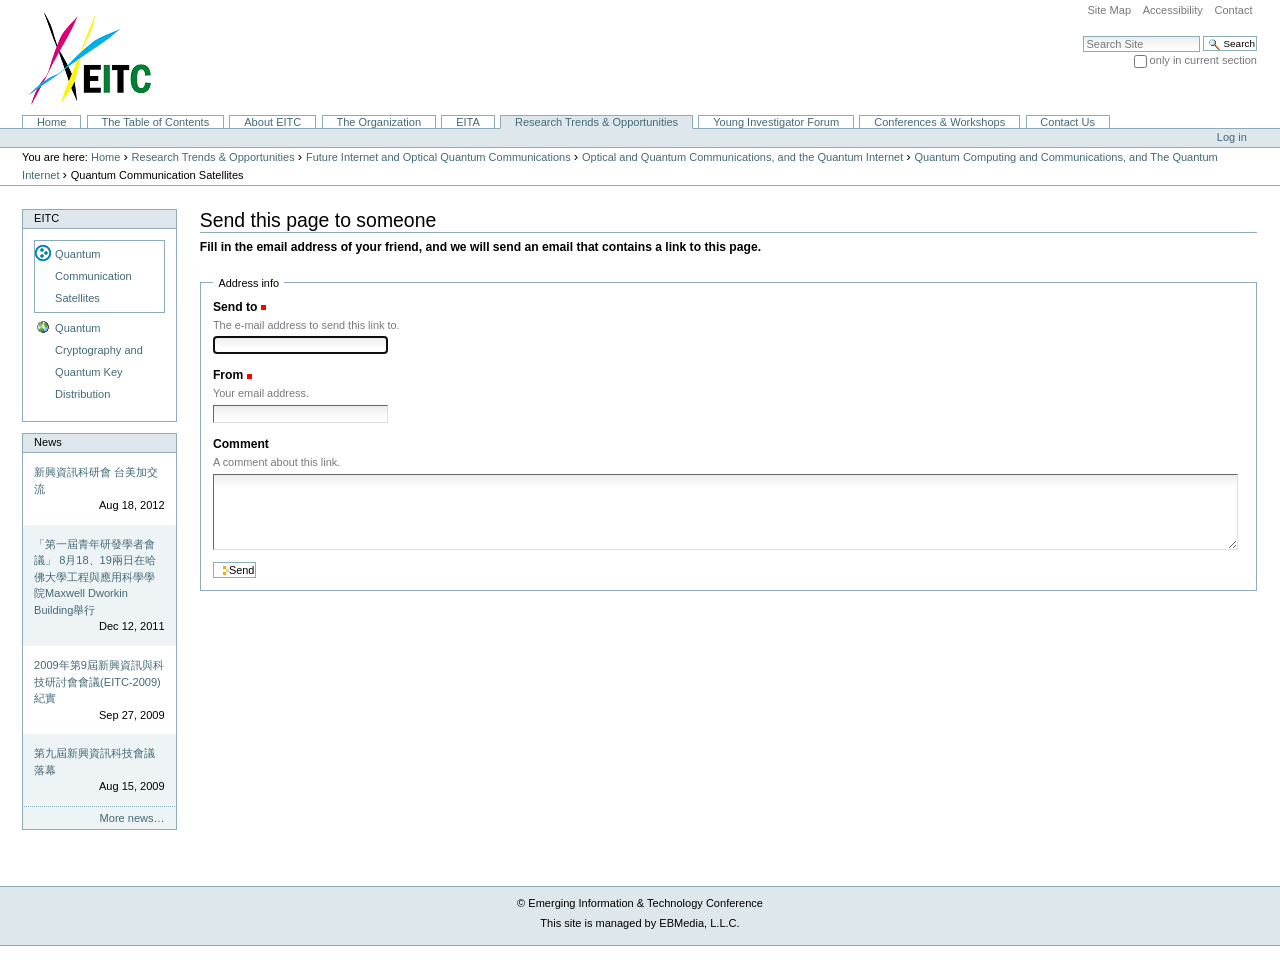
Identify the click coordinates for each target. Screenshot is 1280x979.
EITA (468, 122)
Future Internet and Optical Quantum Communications (438, 157)
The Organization (378, 122)
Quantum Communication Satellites (93, 276)
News (48, 442)
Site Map (1109, 10)
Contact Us (1067, 122)
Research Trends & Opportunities (596, 122)
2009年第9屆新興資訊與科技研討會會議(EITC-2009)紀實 (99, 681)
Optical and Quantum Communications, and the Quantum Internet (742, 157)
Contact (1233, 10)
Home (51, 122)
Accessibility (1173, 10)
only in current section (1203, 60)
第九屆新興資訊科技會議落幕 (94, 761)
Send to (235, 307)
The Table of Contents (155, 122)
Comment (241, 444)
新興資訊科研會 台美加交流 (96, 480)
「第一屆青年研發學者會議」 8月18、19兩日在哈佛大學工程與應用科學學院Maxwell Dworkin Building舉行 (95, 577)
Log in (1232, 137)
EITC (46, 218)
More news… (132, 818)
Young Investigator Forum (776, 122)
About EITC (272, 122)
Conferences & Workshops (939, 122)
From (228, 375)
